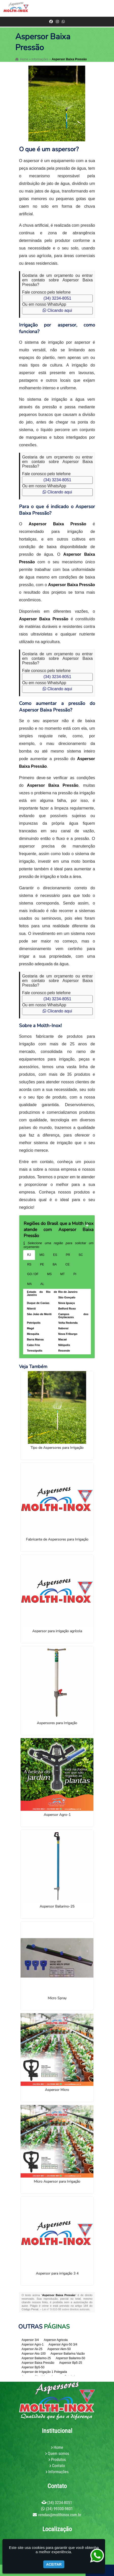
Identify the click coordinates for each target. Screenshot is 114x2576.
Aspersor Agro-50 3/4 (62, 2344)
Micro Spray (57, 1998)
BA (55, 1264)
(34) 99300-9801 (59, 2508)
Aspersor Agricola (56, 2340)
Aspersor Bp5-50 (33, 2367)
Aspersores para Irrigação (57, 1723)
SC (81, 1255)
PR (68, 1255)
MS (49, 1274)
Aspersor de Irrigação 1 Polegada (44, 2372)
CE (68, 1264)
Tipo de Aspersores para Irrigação (57, 1447)
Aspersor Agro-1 (57, 1814)
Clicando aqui (57, 310)
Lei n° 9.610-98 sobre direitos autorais (65, 2309)
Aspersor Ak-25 (32, 2349)
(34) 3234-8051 (57, 298)
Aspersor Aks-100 (34, 2353)
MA (29, 1284)
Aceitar (53, 2564)
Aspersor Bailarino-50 (70, 2358)
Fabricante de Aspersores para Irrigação (57, 1539)
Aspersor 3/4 (30, 2340)
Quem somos (58, 2453)
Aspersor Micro (57, 2089)
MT (62, 1274)
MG (42, 1255)
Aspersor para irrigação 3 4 (57, 2273)
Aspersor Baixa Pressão (38, 2362)
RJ (29, 1255)
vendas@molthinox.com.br (59, 2514)
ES (55, 1255)
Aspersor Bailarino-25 (57, 1906)
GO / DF (33, 1274)
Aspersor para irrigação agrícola (57, 1631)
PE (42, 1264)
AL (42, 1284)
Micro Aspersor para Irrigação (57, 2181)
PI (74, 1274)
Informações (58, 2471)
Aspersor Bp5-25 (70, 2362)
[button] (107, 8)
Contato (58, 2465)
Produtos (58, 2459)
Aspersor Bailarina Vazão (68, 2353)
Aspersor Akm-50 (59, 2349)
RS (29, 1264)
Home (58, 2447)
